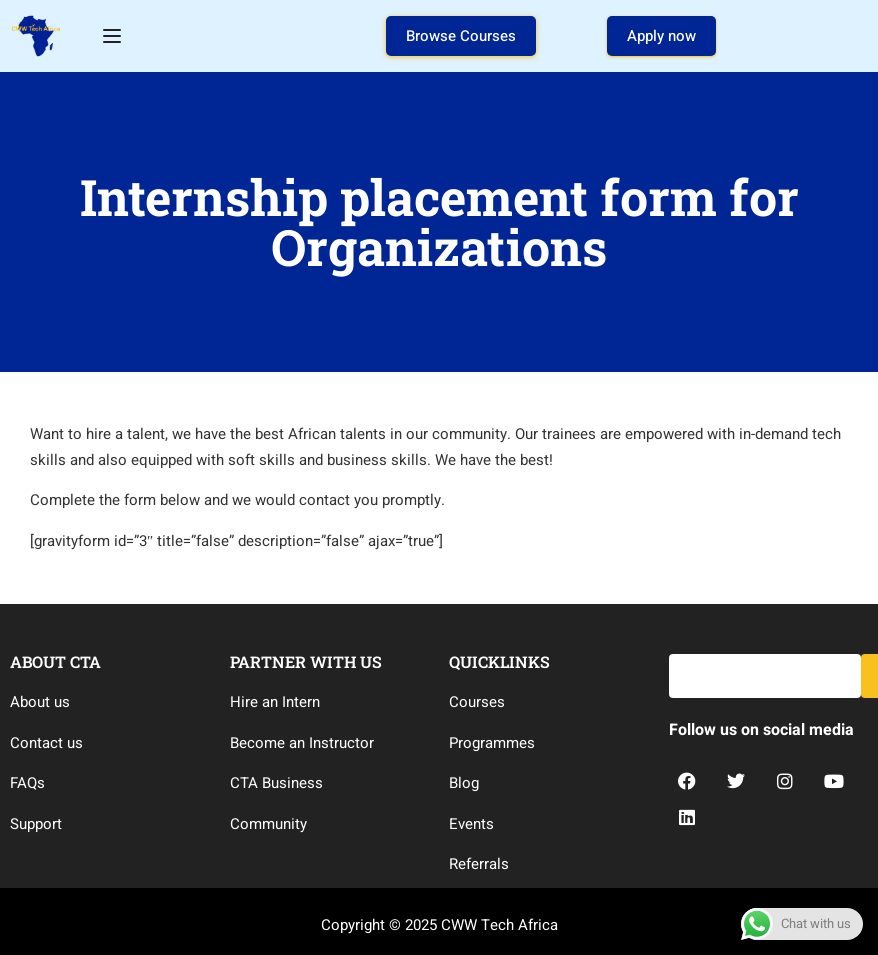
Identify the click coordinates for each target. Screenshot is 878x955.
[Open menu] (114, 36)
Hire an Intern (275, 702)
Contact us (46, 743)
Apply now (661, 36)
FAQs (27, 783)
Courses (477, 702)
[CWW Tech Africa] (36, 35)
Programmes (492, 743)
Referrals (479, 864)
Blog (464, 783)
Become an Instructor (302, 743)
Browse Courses (461, 36)
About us (40, 702)
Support (36, 824)
